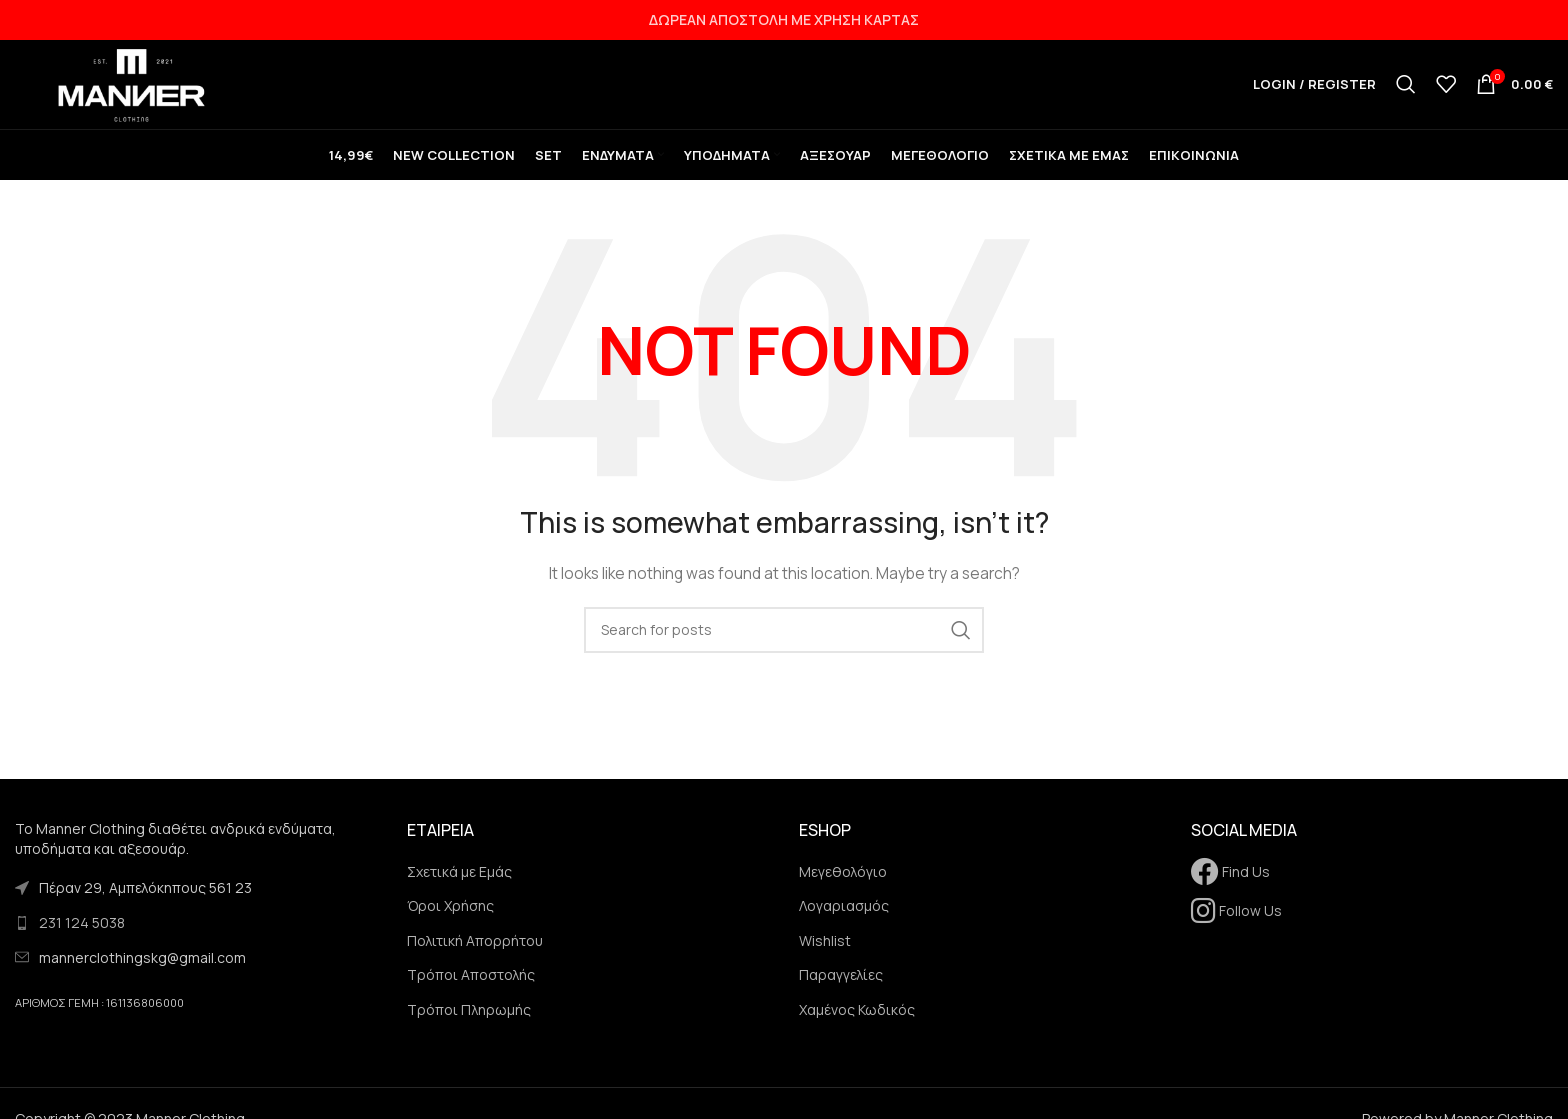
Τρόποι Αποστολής (471, 990)
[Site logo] (140, 90)
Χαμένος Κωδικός (857, 1024)
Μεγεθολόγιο (843, 886)
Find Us (1230, 886)
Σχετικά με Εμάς (459, 886)
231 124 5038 (82, 937)
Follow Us (1236, 925)
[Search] (1406, 92)
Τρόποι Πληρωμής (469, 1024)
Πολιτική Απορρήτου (475, 955)
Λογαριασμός (844, 920)
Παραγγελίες (841, 990)
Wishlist (825, 955)
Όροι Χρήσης (450, 920)
